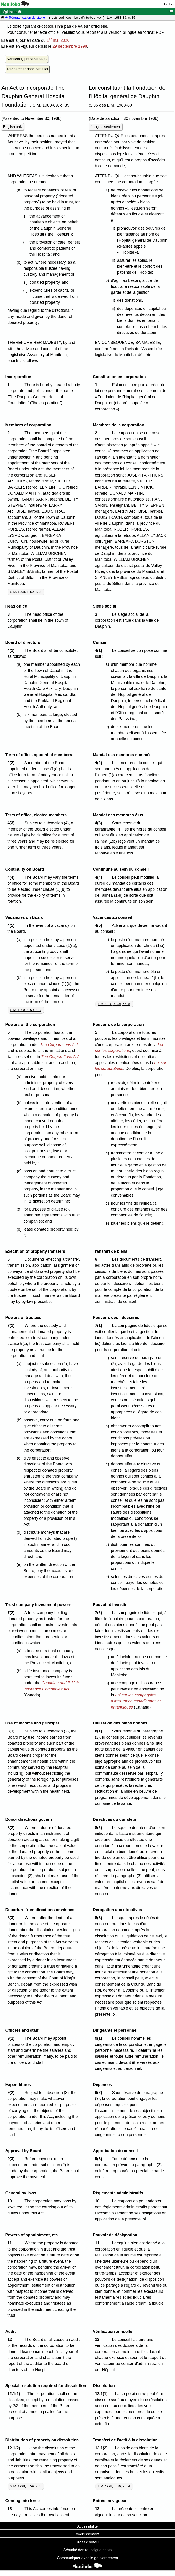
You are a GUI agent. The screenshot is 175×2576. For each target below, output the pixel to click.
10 (10, 2201)
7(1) (12, 1325)
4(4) (12, 877)
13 (10, 2508)
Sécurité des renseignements (87, 2550)
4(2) (12, 762)
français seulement (106, 127)
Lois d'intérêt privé (87, 17)
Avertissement (87, 2534)
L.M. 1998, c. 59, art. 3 (114, 1004)
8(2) (12, 1827)
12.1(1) (14, 2393)
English (169, 4)
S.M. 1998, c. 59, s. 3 (25, 1010)
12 (10, 2339)
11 (10, 2243)
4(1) (12, 650)
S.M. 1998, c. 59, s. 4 (25, 2486)
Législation (11, 11)
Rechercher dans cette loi (27, 69)
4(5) (12, 925)
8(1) (12, 1731)
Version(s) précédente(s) (27, 59)
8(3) (12, 1918)
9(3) (12, 2159)
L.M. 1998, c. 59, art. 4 (114, 2486)
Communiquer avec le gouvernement (87, 2558)
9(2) (12, 2092)
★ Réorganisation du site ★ (25, 17)
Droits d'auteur (88, 2542)
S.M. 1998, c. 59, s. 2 (25, 592)
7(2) (12, 1612)
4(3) (12, 823)
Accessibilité (87, 2526)
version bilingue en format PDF (136, 32)
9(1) (12, 2038)
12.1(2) (14, 2448)
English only (12, 127)
